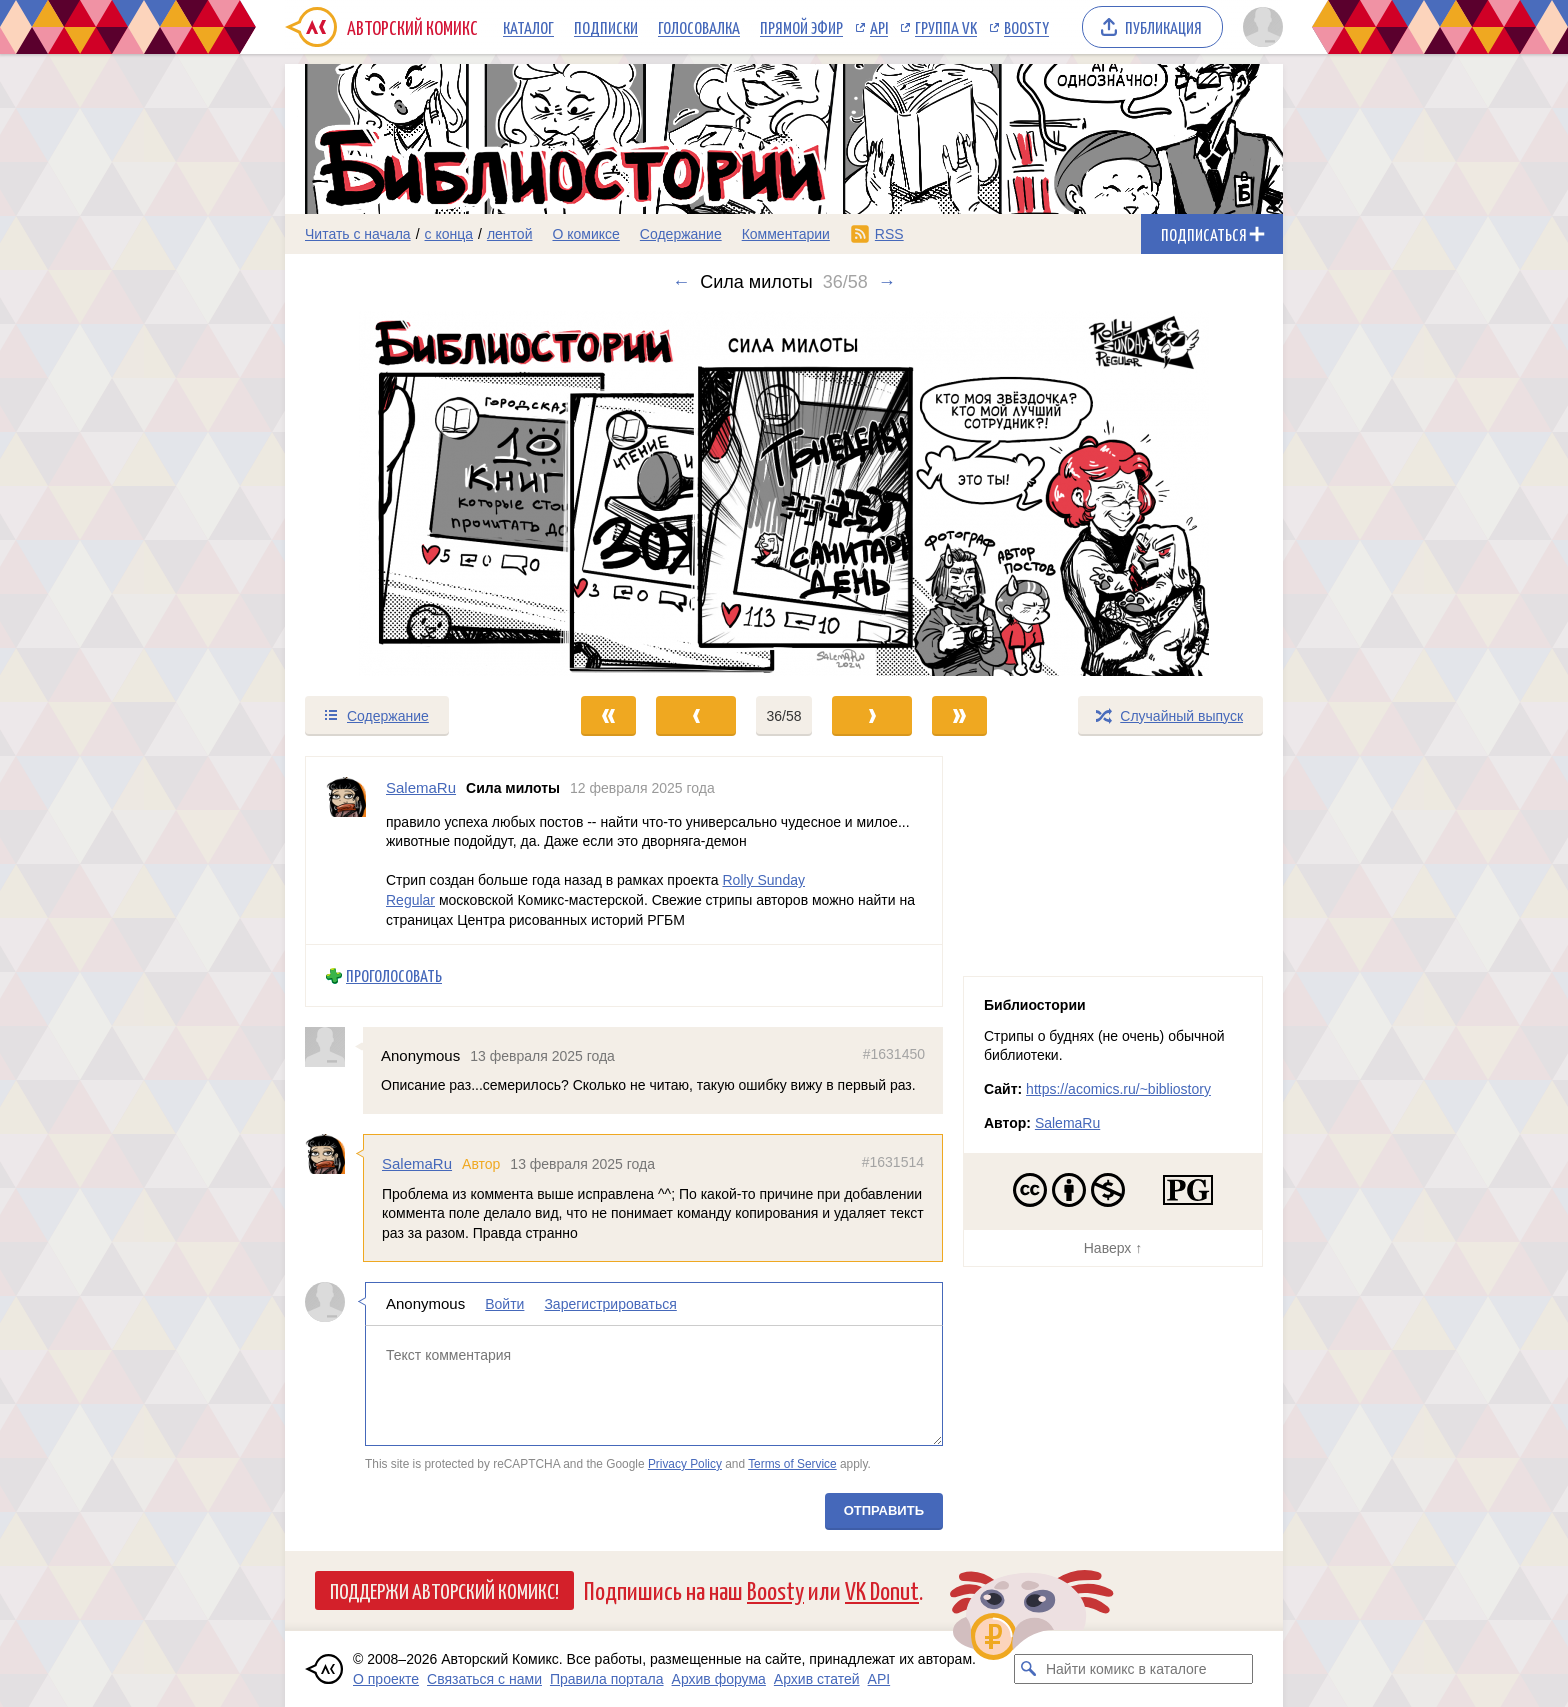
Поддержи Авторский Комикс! (444, 1590)
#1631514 (893, 1162)
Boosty (1026, 27)
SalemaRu (417, 1163)
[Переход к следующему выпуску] (784, 493)
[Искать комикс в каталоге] (1029, 1669)
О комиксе (585, 234)
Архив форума (719, 1679)
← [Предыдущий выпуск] (681, 282)
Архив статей (817, 1679)
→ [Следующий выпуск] (887, 282)
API (879, 27)
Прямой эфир (801, 27)
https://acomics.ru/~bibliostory (1118, 1089)
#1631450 (894, 1054)
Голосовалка (699, 27)
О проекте (386, 1679)
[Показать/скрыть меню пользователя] (1259, 27)
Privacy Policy (685, 1464)
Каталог (528, 27)
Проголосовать (394, 975)
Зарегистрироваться (610, 1304)
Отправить (884, 1510)
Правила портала (607, 1679)
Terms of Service (792, 1464)
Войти (504, 1304)
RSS (889, 234)
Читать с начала (358, 234)
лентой (510, 234)
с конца (449, 234)
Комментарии (786, 234)
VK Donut (882, 1589)
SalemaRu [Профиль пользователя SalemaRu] (421, 787)
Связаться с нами (484, 1679)
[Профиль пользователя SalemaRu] (346, 850)
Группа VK (946, 27)
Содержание (681, 234)
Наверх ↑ (1113, 1248)
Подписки (606, 27)
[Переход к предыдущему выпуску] (410, 493)
